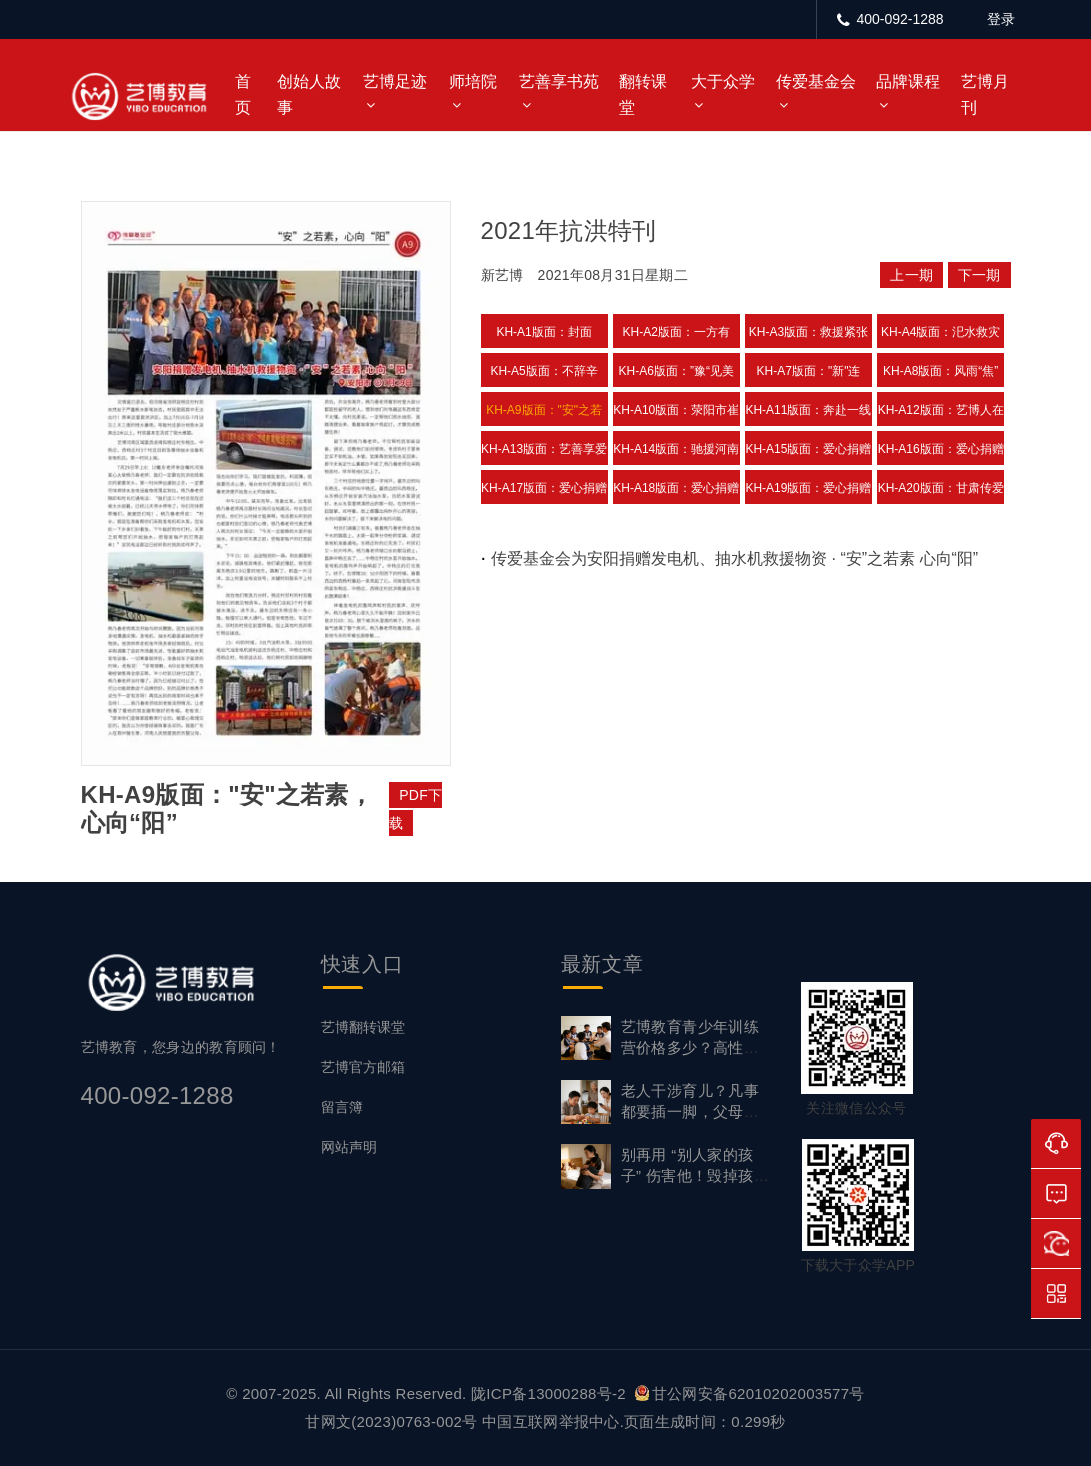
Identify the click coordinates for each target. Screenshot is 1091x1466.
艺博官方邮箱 (363, 1067)
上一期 (911, 275)
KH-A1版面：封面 (543, 332)
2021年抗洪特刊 (569, 230)
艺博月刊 (985, 94)
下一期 (979, 275)
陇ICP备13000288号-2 (550, 1393)
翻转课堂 (643, 94)
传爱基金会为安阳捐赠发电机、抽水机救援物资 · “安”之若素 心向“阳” (734, 558)
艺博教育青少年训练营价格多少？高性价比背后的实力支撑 (690, 1047)
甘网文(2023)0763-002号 (391, 1421)
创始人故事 (309, 94)
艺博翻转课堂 (363, 1027)
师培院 (473, 81)
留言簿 (342, 1107)
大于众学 (723, 81)
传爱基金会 (816, 81)
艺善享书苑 (559, 81)
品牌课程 (908, 81)
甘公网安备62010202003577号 (750, 1393)
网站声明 (349, 1147)
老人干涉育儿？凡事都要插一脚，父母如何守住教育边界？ (690, 1111)
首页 (243, 94)
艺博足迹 (395, 81)
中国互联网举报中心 (551, 1421)
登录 (1001, 19)
